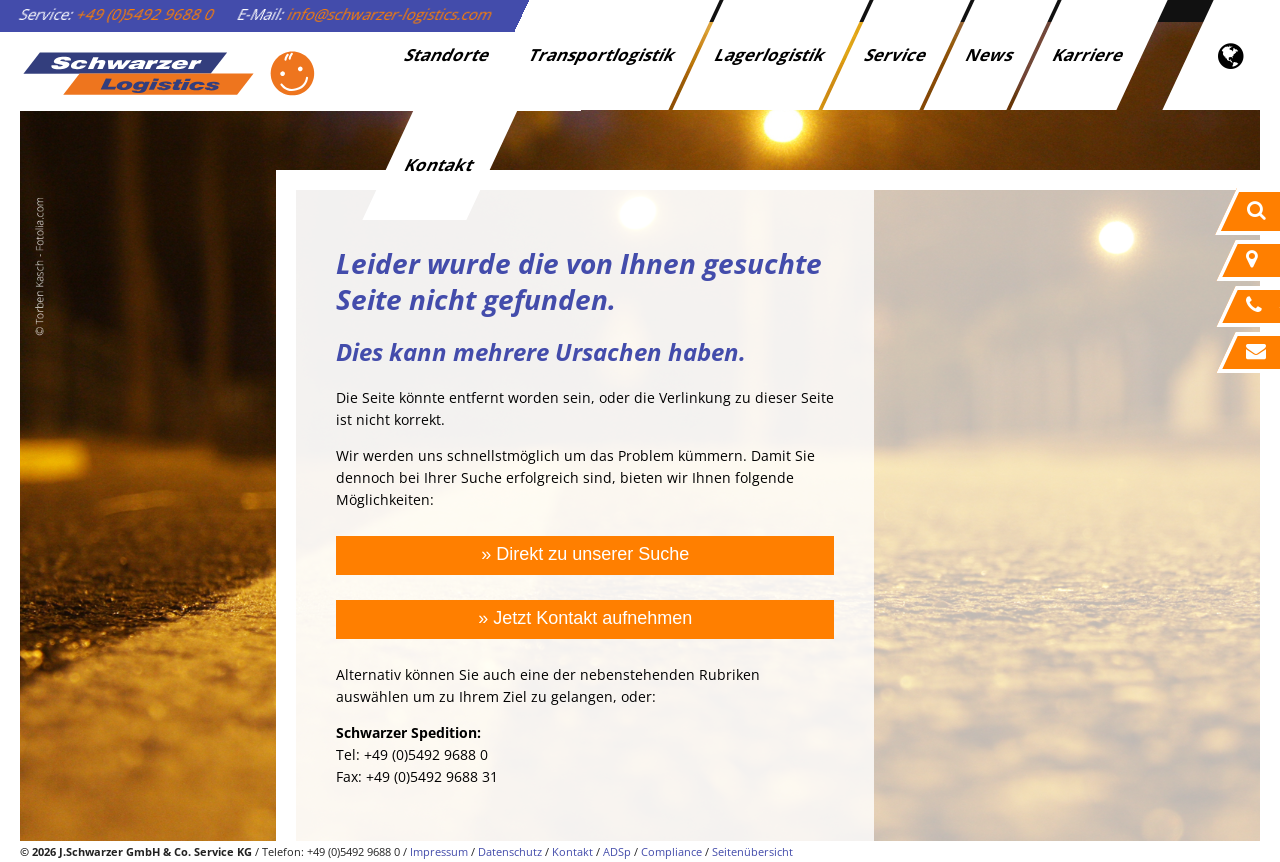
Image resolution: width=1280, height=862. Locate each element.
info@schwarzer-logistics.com (390, 14)
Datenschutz (510, 851)
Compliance (671, 851)
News (991, 54)
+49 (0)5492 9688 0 (146, 14)
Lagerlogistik (771, 54)
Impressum (439, 851)
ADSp (617, 851)
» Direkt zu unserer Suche (585, 554)
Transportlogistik (603, 54)
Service (897, 54)
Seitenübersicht (752, 851)
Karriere (1089, 54)
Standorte (448, 54)
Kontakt (440, 164)
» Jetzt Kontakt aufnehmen (585, 618)
